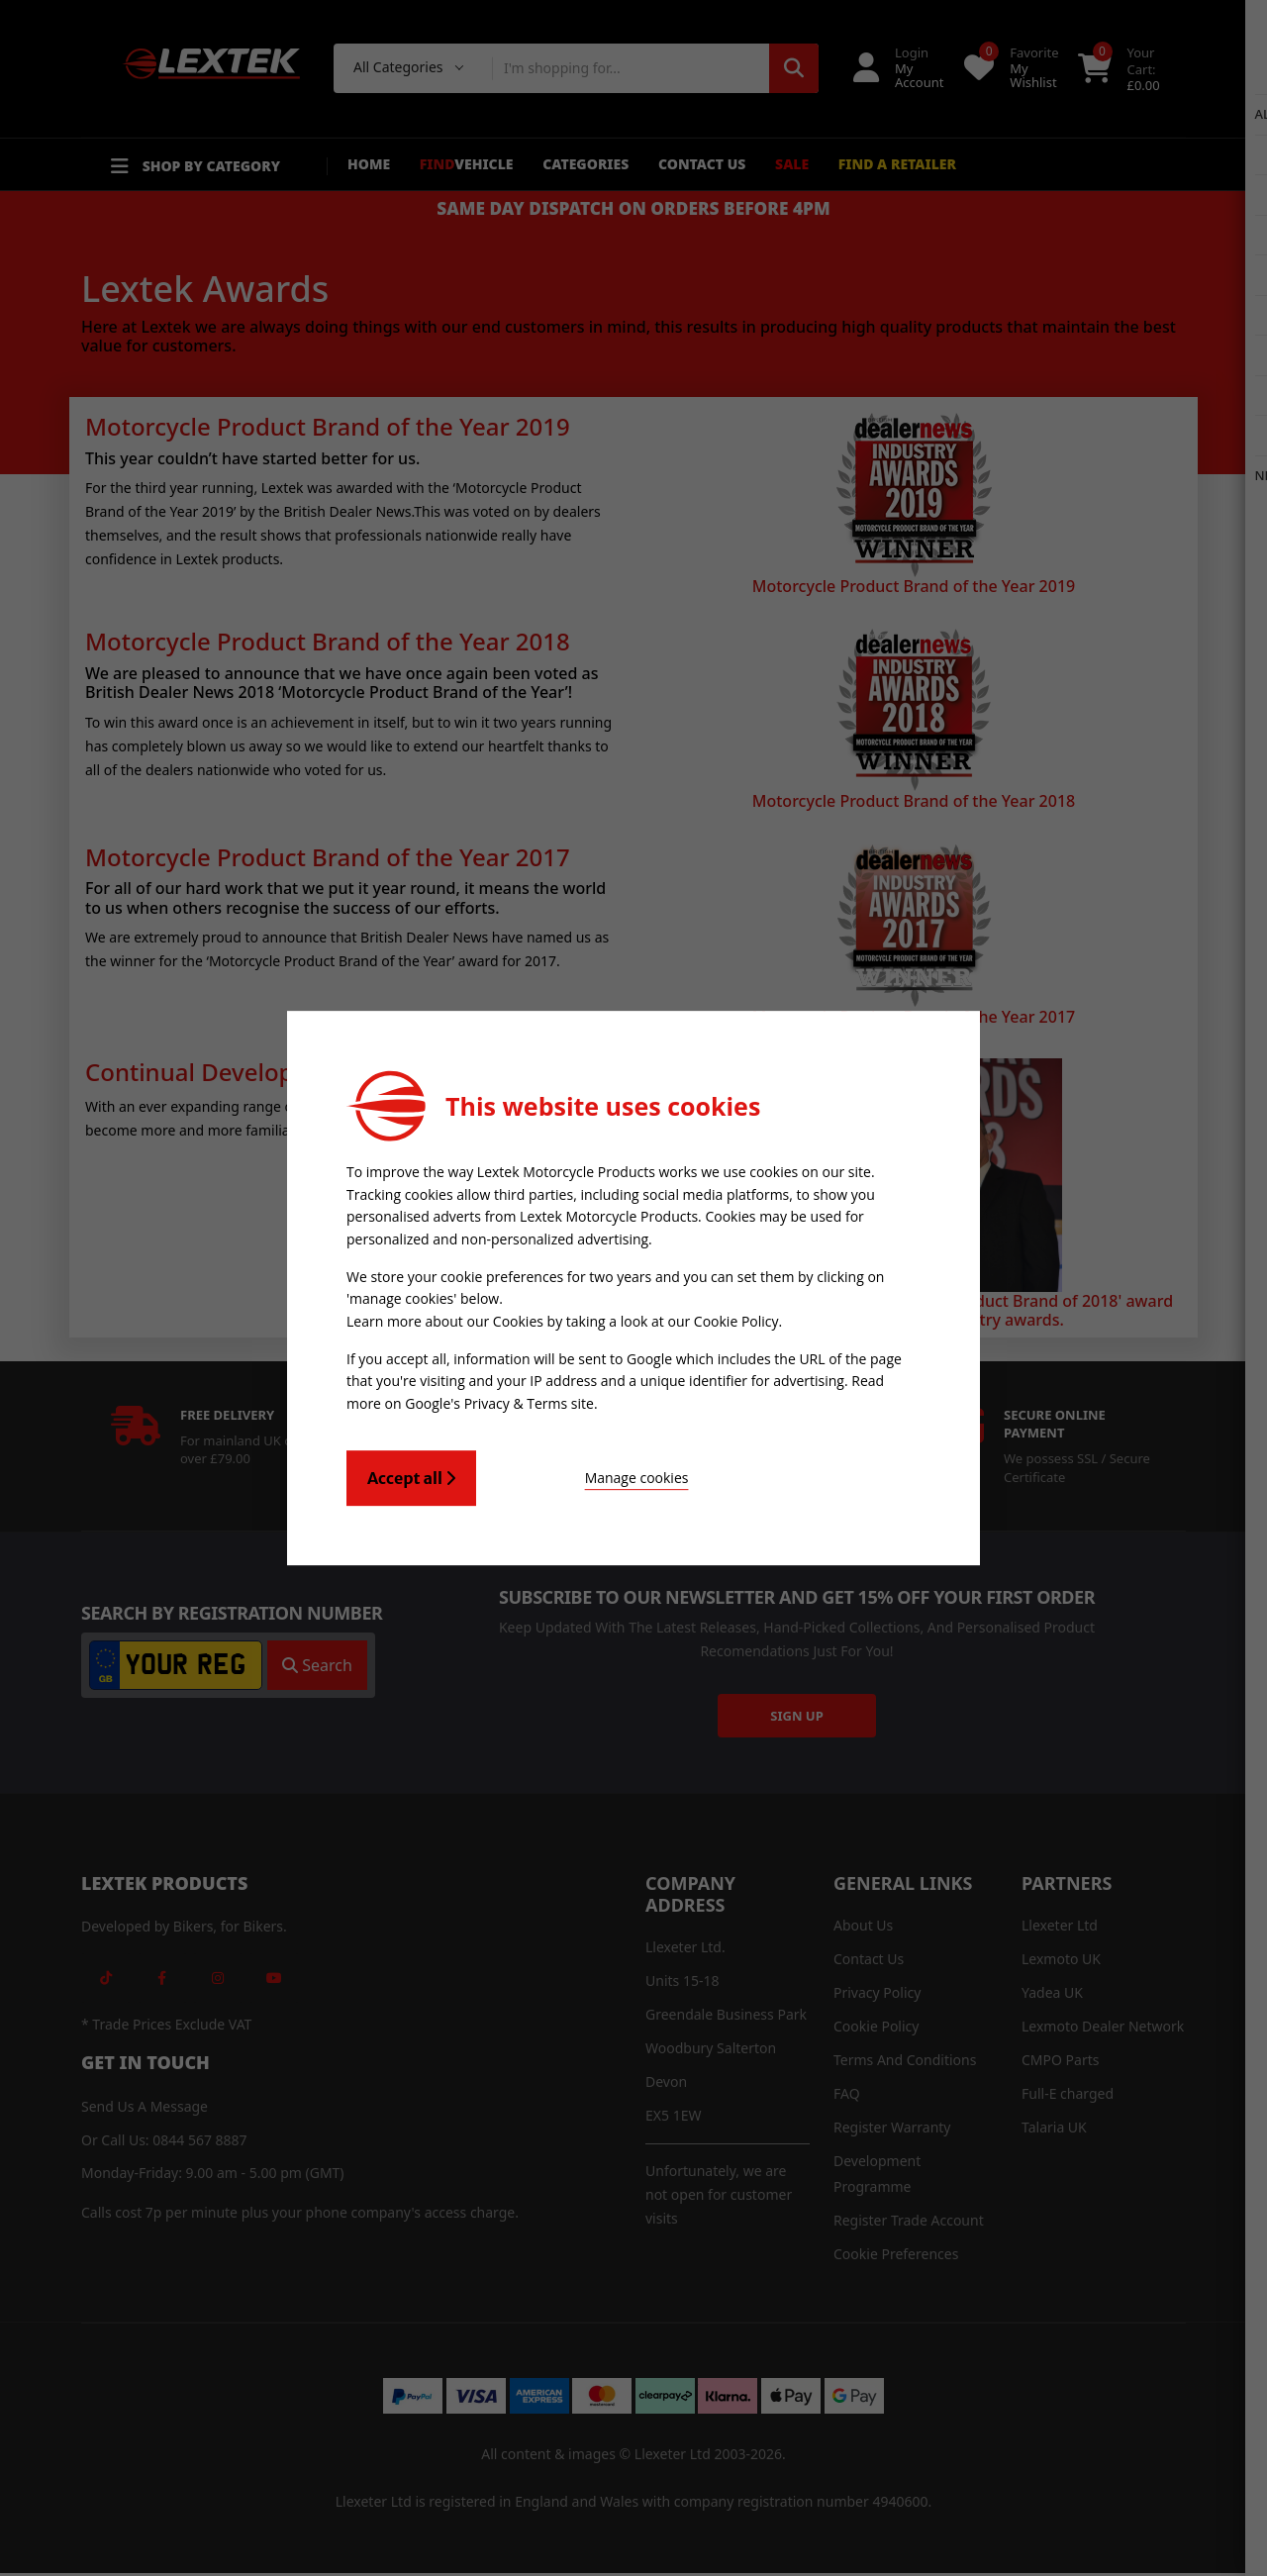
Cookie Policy (736, 1321)
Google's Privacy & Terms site (499, 1401)
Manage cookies (585, 1474)
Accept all (411, 1475)
